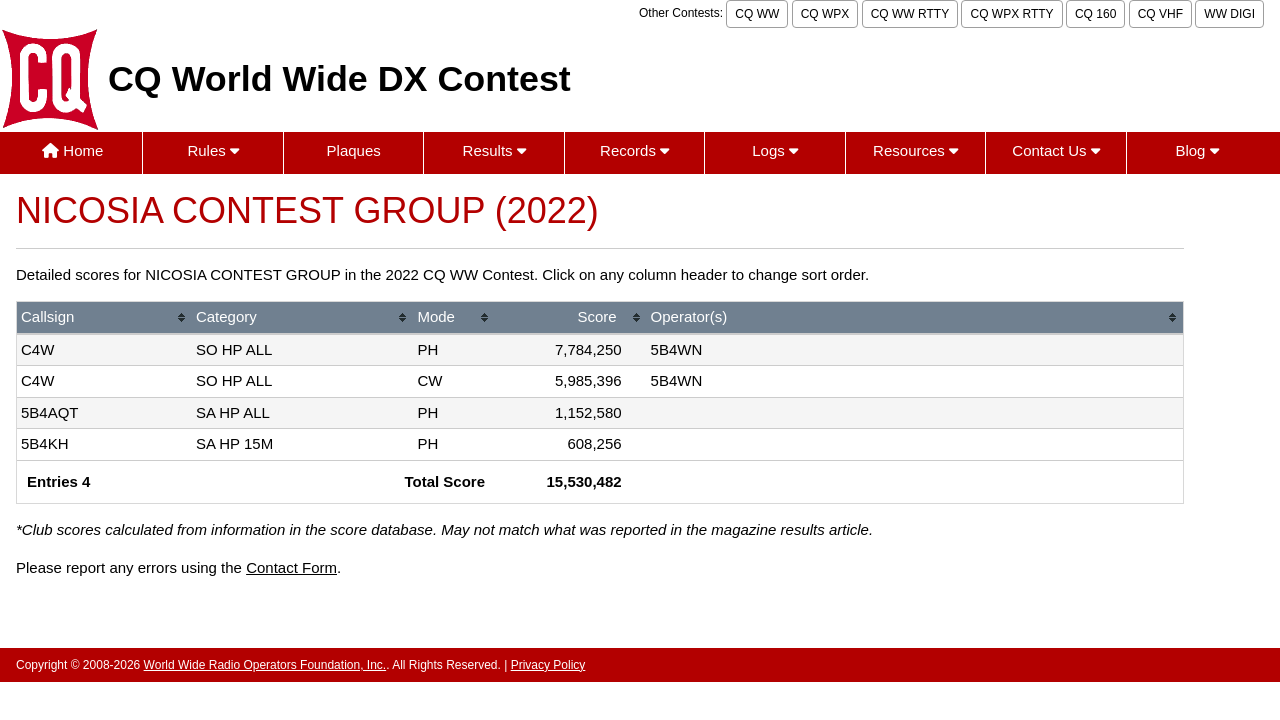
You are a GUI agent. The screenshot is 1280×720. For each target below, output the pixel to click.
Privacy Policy (548, 665)
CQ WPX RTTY (1011, 14)
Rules (213, 150)
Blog (1196, 150)
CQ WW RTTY (910, 14)
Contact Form (291, 567)
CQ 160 (1095, 14)
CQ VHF (1160, 14)
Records (634, 150)
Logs (775, 150)
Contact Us (1055, 150)
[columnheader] (104, 318)
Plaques (354, 150)
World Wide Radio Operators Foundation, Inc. (265, 665)
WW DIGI (1229, 14)
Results (494, 150)
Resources (915, 150)
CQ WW (757, 14)
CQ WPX (825, 14)
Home (72, 150)
